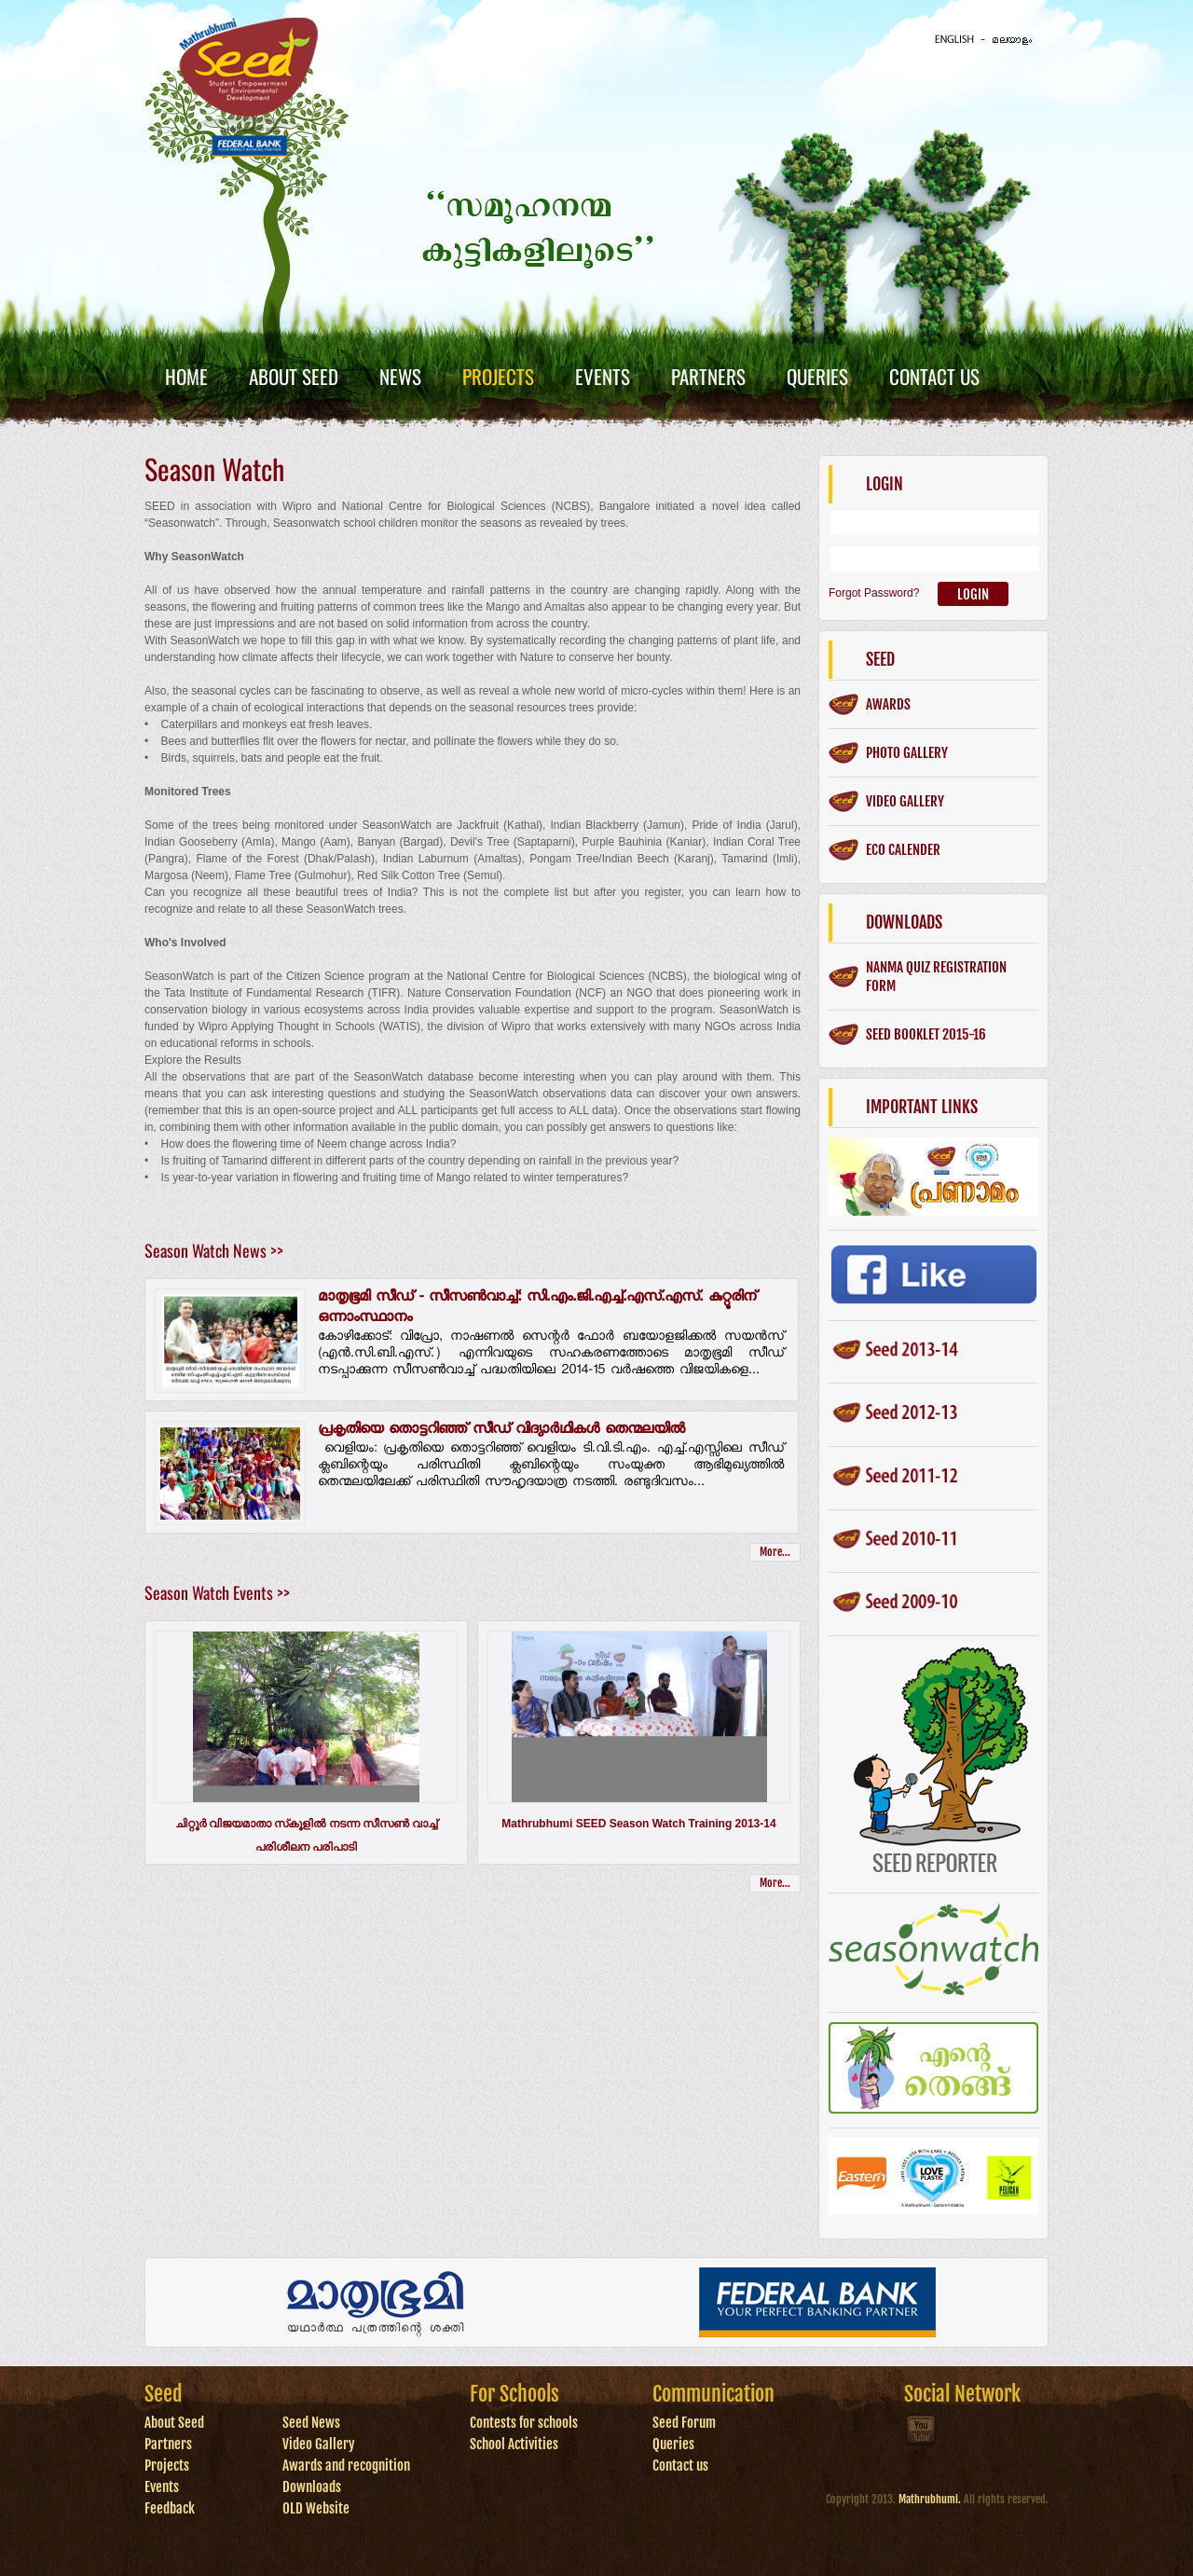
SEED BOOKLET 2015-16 (926, 1034)
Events (602, 376)
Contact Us (934, 376)
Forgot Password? (874, 592)
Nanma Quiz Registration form (936, 976)
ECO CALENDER (903, 850)
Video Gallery (318, 2444)
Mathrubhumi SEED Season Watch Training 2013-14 (638, 1823)
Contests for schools (524, 2422)
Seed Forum (684, 2422)
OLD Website (316, 2508)
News (400, 376)
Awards (888, 704)
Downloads (311, 2487)
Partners (708, 376)
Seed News (311, 2422)
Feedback (169, 2508)
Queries (817, 376)
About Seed (293, 376)
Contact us (680, 2465)
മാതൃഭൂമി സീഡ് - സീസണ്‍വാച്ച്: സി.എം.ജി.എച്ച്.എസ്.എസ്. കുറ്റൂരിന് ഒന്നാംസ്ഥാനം (537, 1308)
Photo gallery (907, 753)
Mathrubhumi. (929, 2499)
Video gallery (905, 801)
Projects (498, 376)
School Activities (514, 2444)
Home (186, 376)
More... (775, 1552)
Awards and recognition (346, 2465)
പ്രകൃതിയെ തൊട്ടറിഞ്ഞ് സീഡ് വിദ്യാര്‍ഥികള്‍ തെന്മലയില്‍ (501, 1430)
